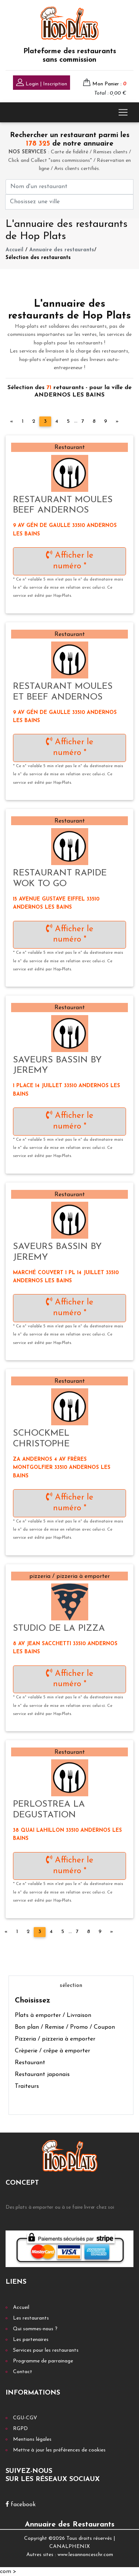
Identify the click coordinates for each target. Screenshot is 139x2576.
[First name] (69, 186)
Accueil (14, 250)
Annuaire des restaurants (61, 250)
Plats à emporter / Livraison (53, 2015)
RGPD (20, 2429)
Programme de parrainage (43, 2361)
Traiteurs (27, 2086)
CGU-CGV (25, 2418)
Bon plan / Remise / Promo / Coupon (65, 2027)
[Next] (117, 421)
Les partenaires (31, 2339)
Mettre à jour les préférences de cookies (59, 2450)
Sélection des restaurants (38, 258)
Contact (22, 2372)
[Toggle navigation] (123, 112)
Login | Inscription (41, 83)
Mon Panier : (109, 84)
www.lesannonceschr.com (85, 2555)
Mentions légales (32, 2439)
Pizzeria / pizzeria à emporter (55, 2039)
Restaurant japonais (42, 2075)
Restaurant (30, 2063)
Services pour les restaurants (46, 2350)
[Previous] (12, 421)
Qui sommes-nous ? (35, 2329)
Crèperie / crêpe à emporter (52, 2051)
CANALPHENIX (69, 2546)
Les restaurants (31, 2318)
